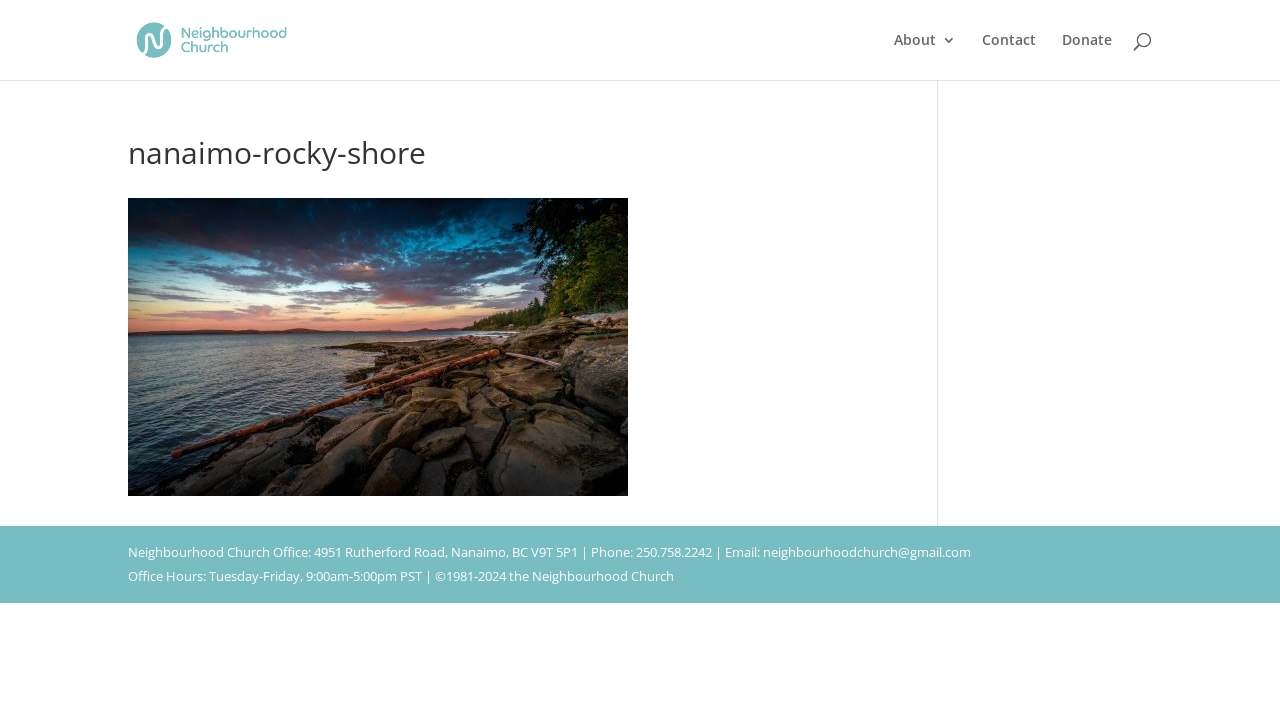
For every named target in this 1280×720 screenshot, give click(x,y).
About (915, 41)
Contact (1009, 41)
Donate (1087, 41)
